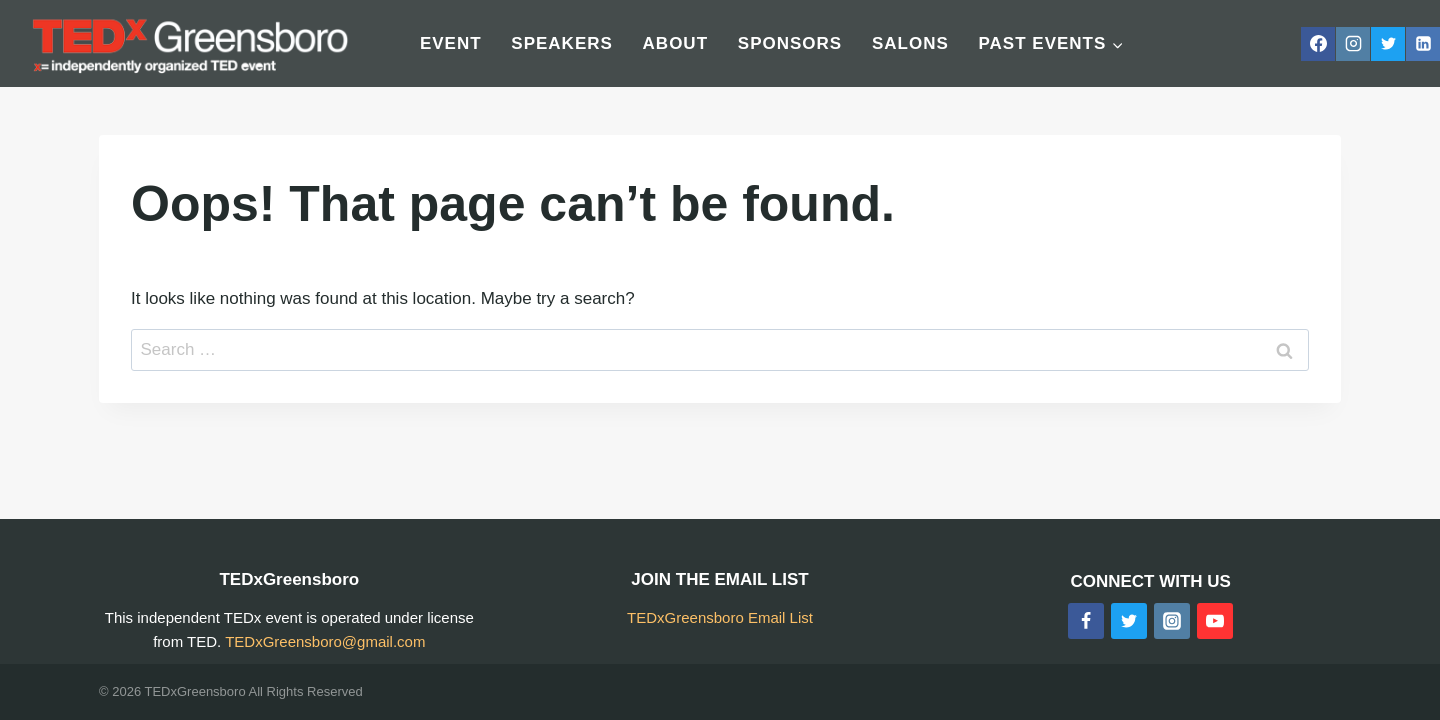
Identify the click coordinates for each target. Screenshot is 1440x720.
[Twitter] (1388, 44)
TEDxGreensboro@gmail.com (325, 641)
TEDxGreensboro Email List (720, 617)
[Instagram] (1353, 44)
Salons (910, 43)
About (675, 43)
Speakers (562, 43)
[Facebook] (1318, 44)
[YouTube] (1215, 621)
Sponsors (790, 43)
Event (451, 43)
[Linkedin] (1423, 44)
